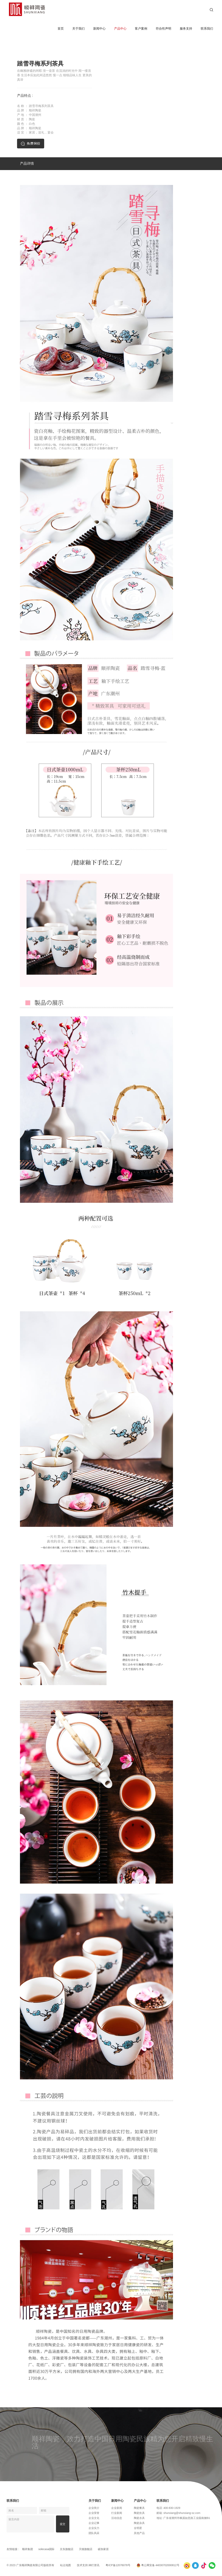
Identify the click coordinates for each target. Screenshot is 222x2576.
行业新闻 (116, 2512)
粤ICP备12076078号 (118, 2565)
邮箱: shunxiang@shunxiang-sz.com (178, 2512)
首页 (61, 28)
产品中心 (120, 28)
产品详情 (27, 163)
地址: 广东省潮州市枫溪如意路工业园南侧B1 (183, 2518)
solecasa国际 (46, 2549)
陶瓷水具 (139, 2518)
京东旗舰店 (66, 2549)
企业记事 (94, 2523)
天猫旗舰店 (85, 2549)
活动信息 (116, 2518)
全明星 (138, 2528)
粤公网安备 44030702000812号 (158, 2565)
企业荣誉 (94, 2512)
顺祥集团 (27, 2549)
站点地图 (65, 2565)
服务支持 (186, 28)
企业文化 (94, 2518)
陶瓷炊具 (139, 2512)
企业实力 (94, 2528)
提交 (62, 2524)
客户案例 (141, 28)
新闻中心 (99, 28)
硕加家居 (103, 2549)
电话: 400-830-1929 (168, 2507)
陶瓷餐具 (139, 2507)
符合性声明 (163, 28)
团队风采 (94, 2533)
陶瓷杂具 (139, 2523)
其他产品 (139, 2533)
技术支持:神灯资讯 (88, 2565)
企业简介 (94, 2507)
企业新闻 (116, 2507)
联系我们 (207, 28)
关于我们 (78, 28)
